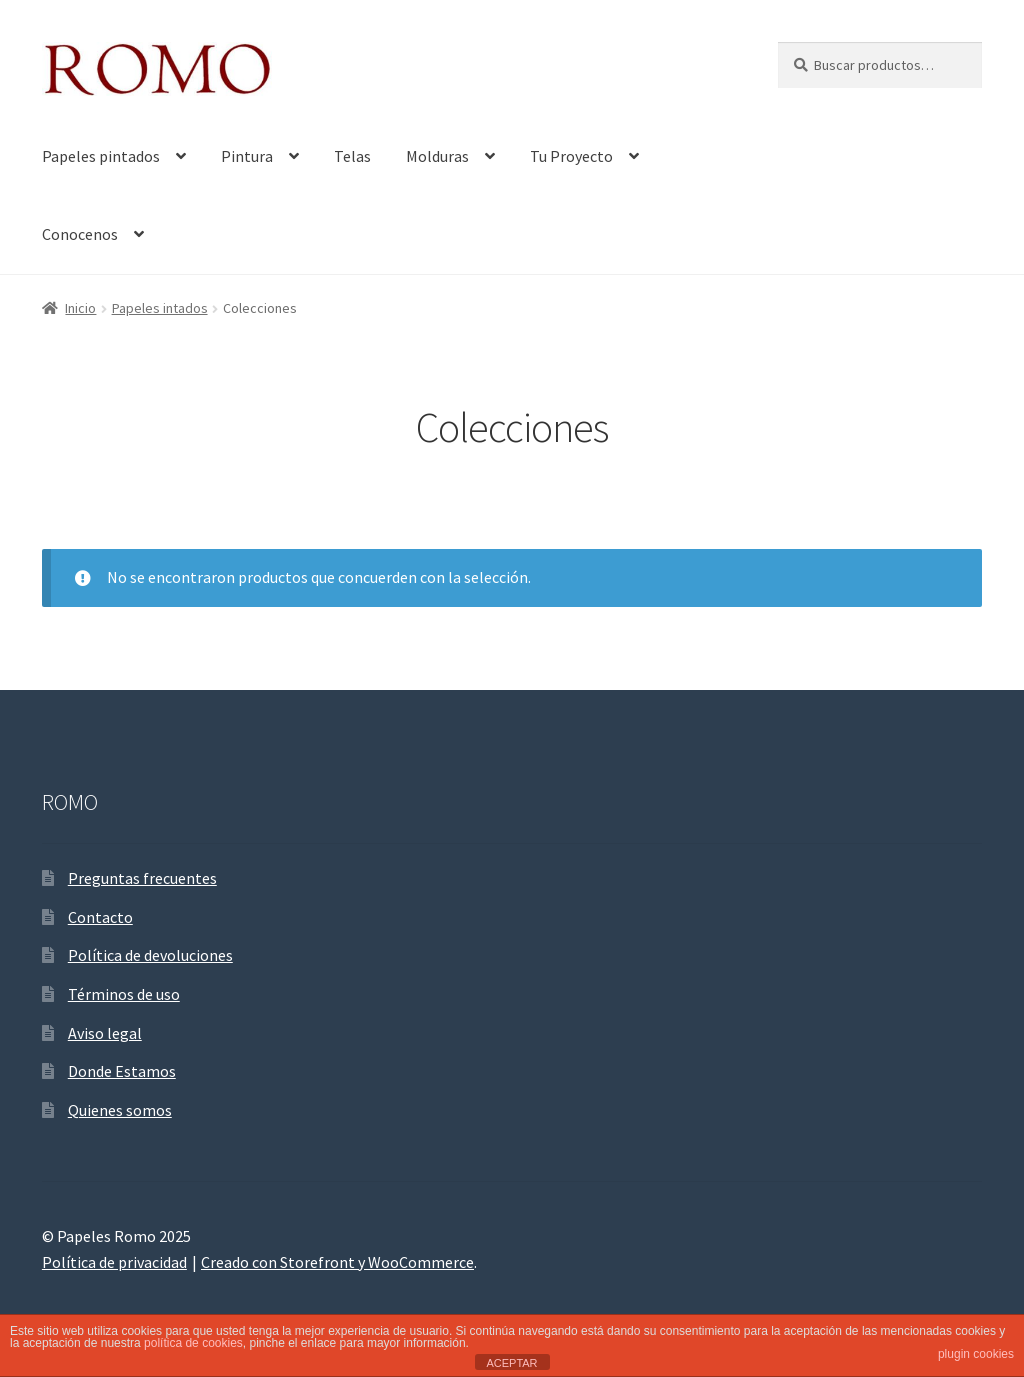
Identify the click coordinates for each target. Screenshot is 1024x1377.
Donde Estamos (122, 1071)
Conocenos (80, 234)
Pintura (247, 156)
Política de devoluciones (150, 955)
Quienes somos (120, 1110)
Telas (352, 156)
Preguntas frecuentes (142, 878)
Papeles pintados (101, 156)
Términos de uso (124, 994)
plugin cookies (976, 1354)
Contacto (100, 917)
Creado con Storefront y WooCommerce (337, 1262)
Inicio (80, 308)
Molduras (437, 156)
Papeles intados (160, 308)
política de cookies (193, 1343)
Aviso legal (105, 1033)
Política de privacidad (114, 1262)
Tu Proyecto (571, 156)
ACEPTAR (511, 1363)
